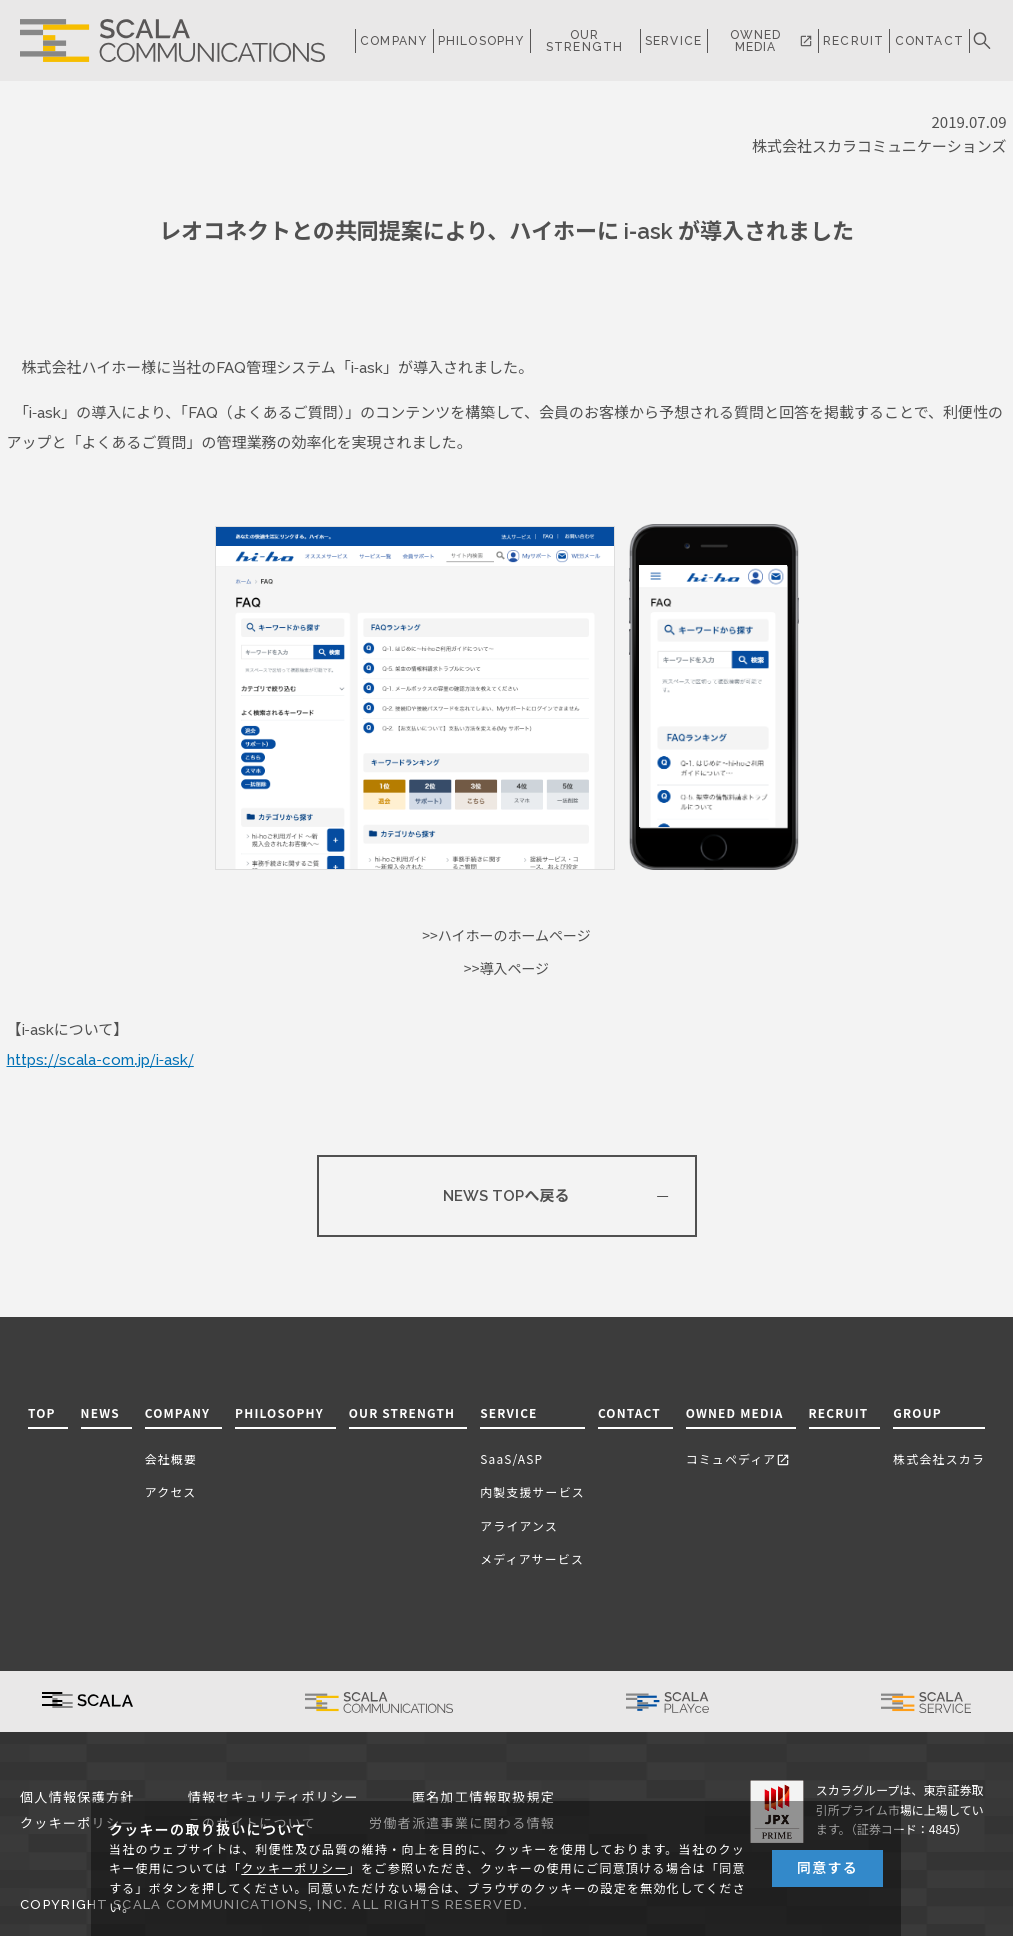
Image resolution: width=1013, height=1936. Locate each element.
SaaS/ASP (511, 1458)
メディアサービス (532, 1558)
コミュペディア (738, 1458)
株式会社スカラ (939, 1458)
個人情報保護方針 (77, 1797)
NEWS (100, 1412)
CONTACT (929, 41)
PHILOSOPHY (481, 41)
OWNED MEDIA (771, 41)
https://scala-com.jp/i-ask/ (100, 1060)
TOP (42, 1412)
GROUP (917, 1412)
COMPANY (393, 41)
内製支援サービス (532, 1491)
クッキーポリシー (77, 1823)
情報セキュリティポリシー (273, 1797)
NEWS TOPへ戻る (506, 1196)
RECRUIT (853, 41)
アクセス (171, 1491)
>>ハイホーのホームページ (506, 936)
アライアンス (519, 1525)
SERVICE (508, 1412)
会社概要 (171, 1458)
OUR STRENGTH (585, 41)
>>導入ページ (506, 969)
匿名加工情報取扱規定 (483, 1797)
